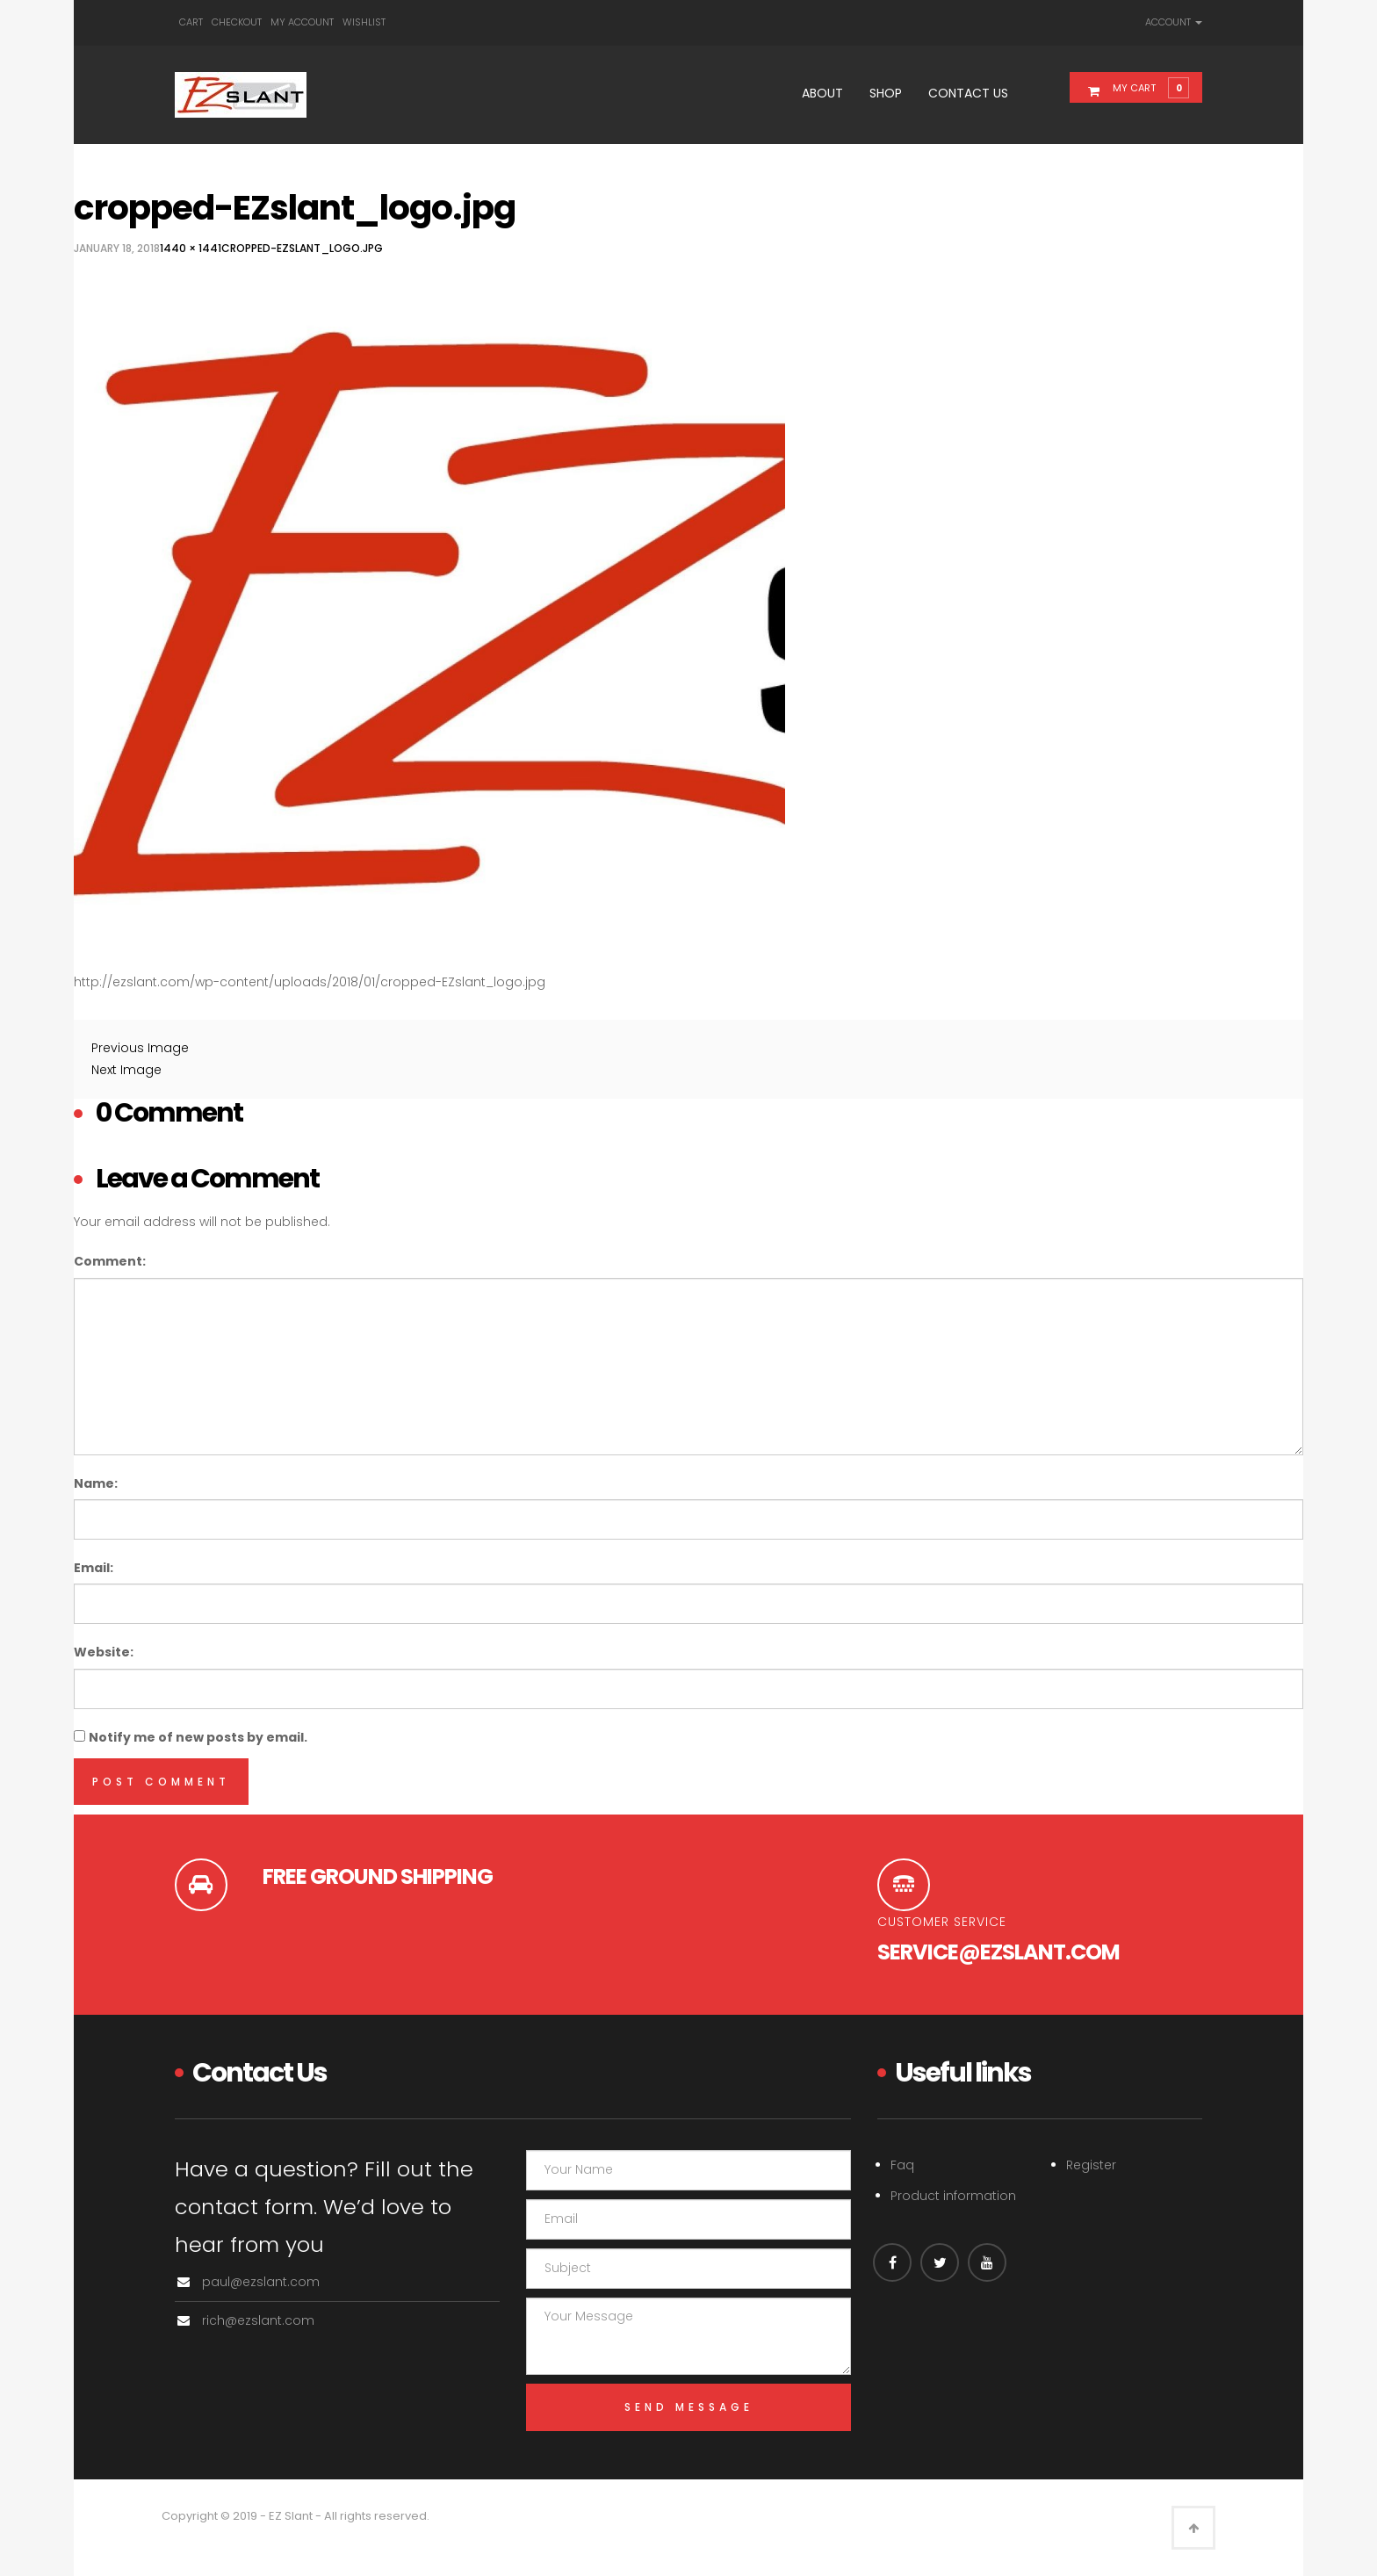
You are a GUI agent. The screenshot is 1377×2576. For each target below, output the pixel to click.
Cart (191, 22)
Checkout (237, 22)
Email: (93, 1568)
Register (1091, 2165)
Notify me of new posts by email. (198, 1737)
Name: (96, 1483)
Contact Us (968, 93)
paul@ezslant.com (261, 2282)
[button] (1146, 87)
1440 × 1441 (190, 248)
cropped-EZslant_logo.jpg (302, 248)
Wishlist (364, 22)
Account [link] (1173, 22)
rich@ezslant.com (258, 2320)
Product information (953, 2195)
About (822, 93)
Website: (103, 1652)
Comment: (110, 1261)
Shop (885, 93)
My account (302, 22)
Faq (902, 2165)
